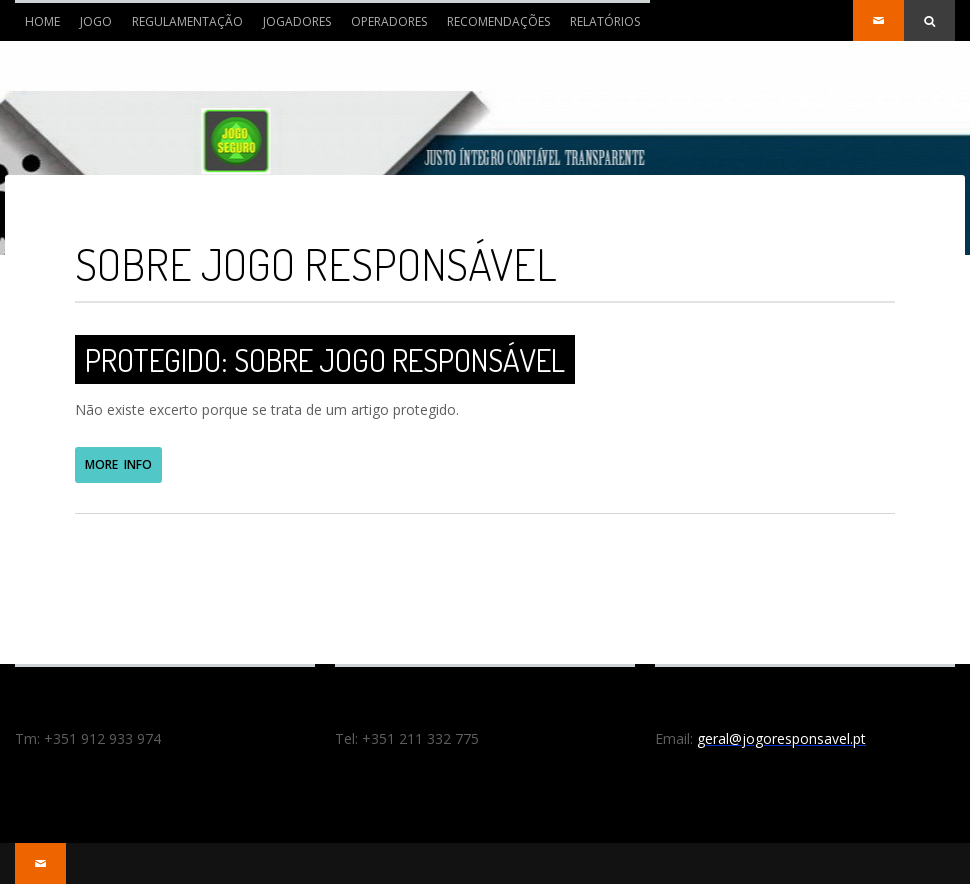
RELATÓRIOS (605, 21)
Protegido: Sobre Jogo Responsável (325, 359)
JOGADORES (297, 21)
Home (37, 27)
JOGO (96, 21)
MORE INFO (118, 464)
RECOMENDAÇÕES (498, 21)
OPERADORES (389, 21)
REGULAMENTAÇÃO (187, 21)
